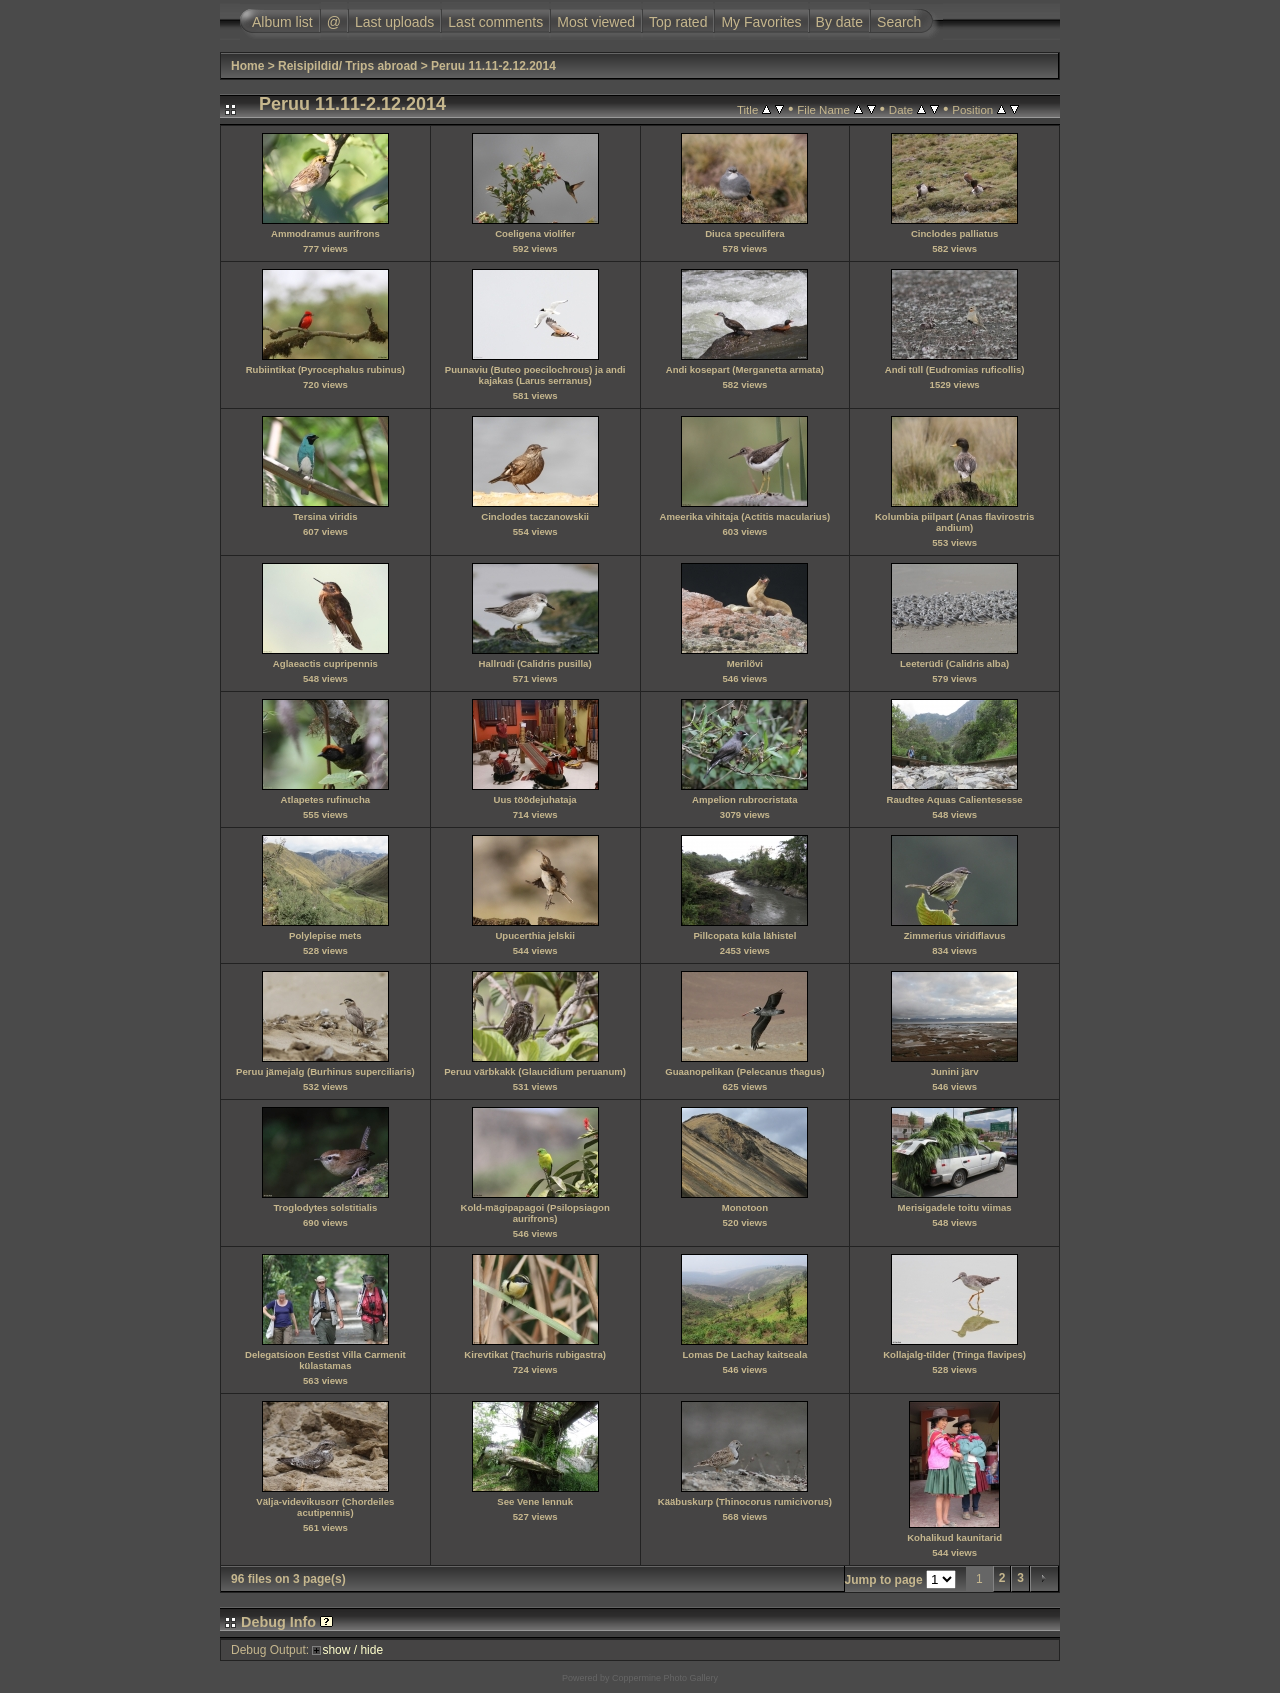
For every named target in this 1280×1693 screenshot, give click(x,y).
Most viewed (596, 22)
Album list (282, 22)
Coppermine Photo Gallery (665, 1678)
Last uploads (394, 22)
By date (839, 22)
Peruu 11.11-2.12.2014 (493, 66)
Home (247, 66)
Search (899, 22)
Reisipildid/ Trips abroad (347, 66)
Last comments (495, 22)
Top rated (678, 22)
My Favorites (761, 22)
